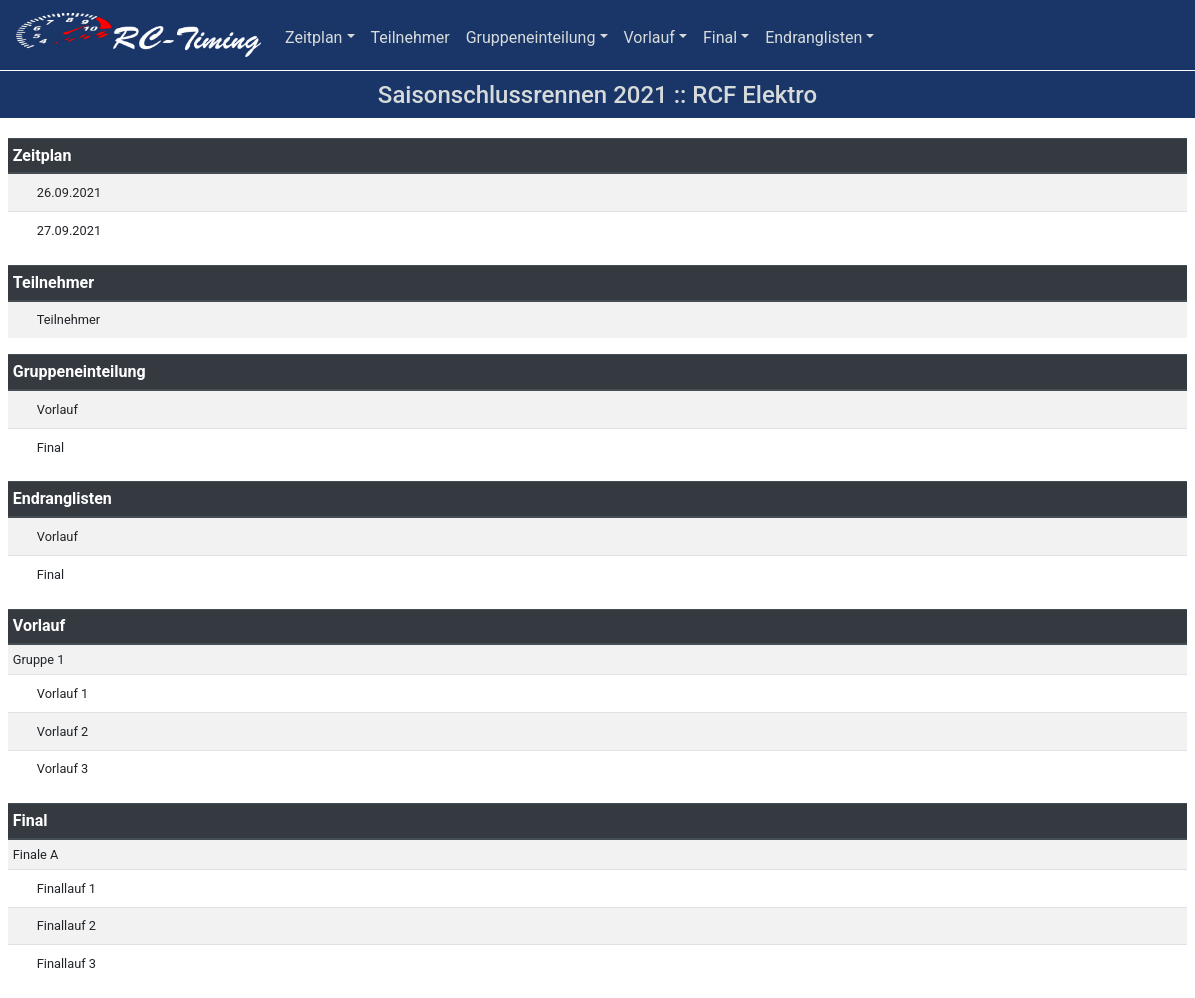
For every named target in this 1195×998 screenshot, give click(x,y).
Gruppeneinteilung (531, 37)
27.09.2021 (69, 230)
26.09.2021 (69, 192)
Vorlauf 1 (62, 693)
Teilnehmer (410, 37)
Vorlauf (649, 37)
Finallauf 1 (66, 888)
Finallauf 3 (66, 963)
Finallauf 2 (66, 925)
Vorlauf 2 (62, 731)
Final (720, 37)
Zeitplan (313, 37)
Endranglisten (813, 37)
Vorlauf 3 (62, 768)
